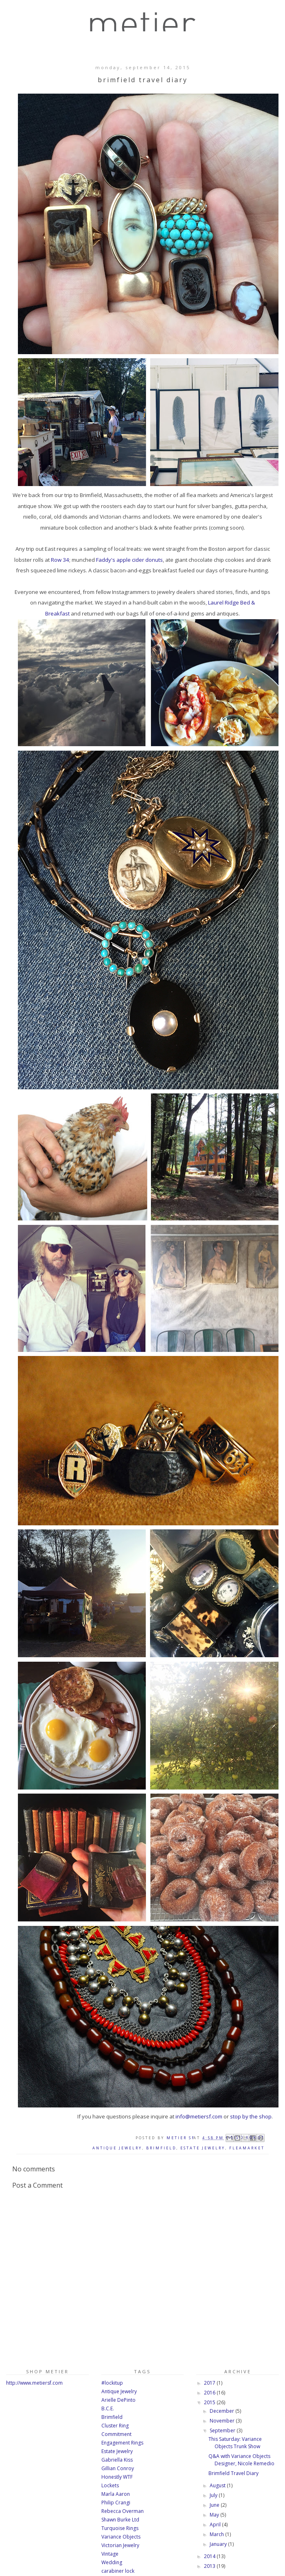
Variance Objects (120, 2536)
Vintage (109, 2553)
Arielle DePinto (118, 2399)
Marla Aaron (115, 2494)
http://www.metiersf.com (34, 2382)
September (223, 2430)
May (215, 2514)
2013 (210, 2566)
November (223, 2420)
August (218, 2485)
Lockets (110, 2485)
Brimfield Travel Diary (233, 2473)
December (222, 2410)
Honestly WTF (117, 2476)
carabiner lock (117, 2570)
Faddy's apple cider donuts (129, 559)
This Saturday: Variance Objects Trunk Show (235, 2443)
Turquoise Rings (119, 2528)
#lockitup (112, 2382)
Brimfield (161, 2148)
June (215, 2505)
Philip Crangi (115, 2502)
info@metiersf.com (199, 2116)
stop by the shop (251, 2116)
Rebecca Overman (122, 2511)
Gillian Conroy (117, 2468)
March (217, 2534)
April (216, 2524)
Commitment (116, 2434)
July (214, 2495)
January (219, 2544)
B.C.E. (107, 2408)
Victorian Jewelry (120, 2545)
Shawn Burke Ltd (120, 2519)
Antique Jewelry (117, 2148)
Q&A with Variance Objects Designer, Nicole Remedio (241, 2460)
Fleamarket (247, 2148)
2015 (210, 2402)
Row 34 (60, 559)
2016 (210, 2392)
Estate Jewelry (202, 2148)
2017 (210, 2382)
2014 (210, 2556)
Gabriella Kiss (117, 2459)
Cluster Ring (115, 2425)
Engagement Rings (122, 2442)
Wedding (111, 2562)
